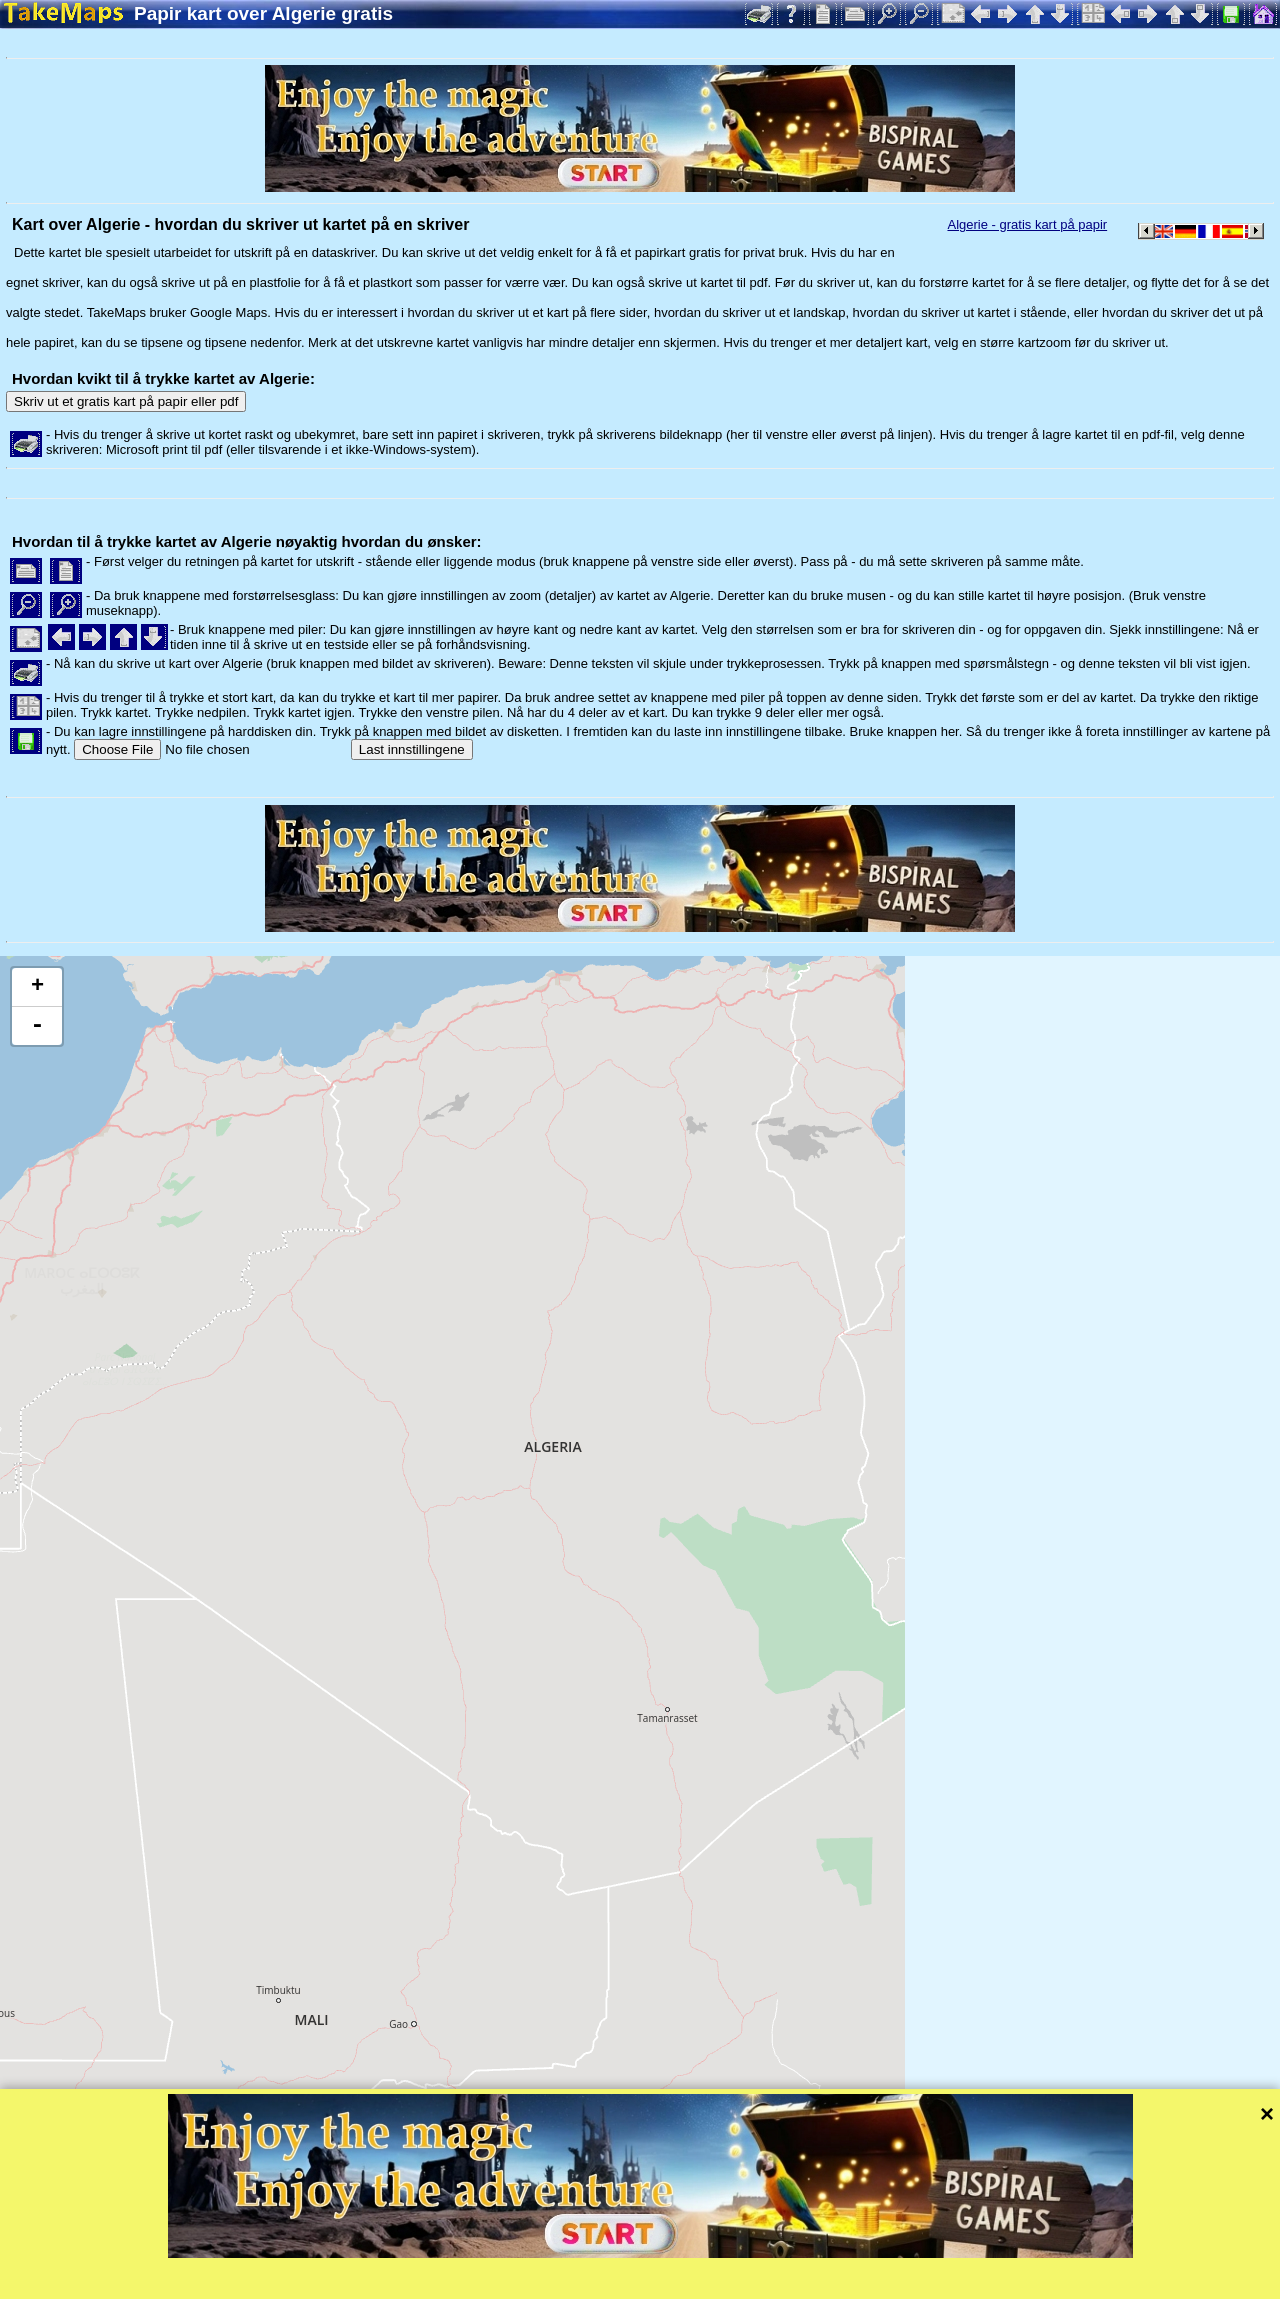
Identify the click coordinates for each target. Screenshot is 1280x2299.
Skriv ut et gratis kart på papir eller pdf (126, 401)
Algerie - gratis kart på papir (1027, 224)
